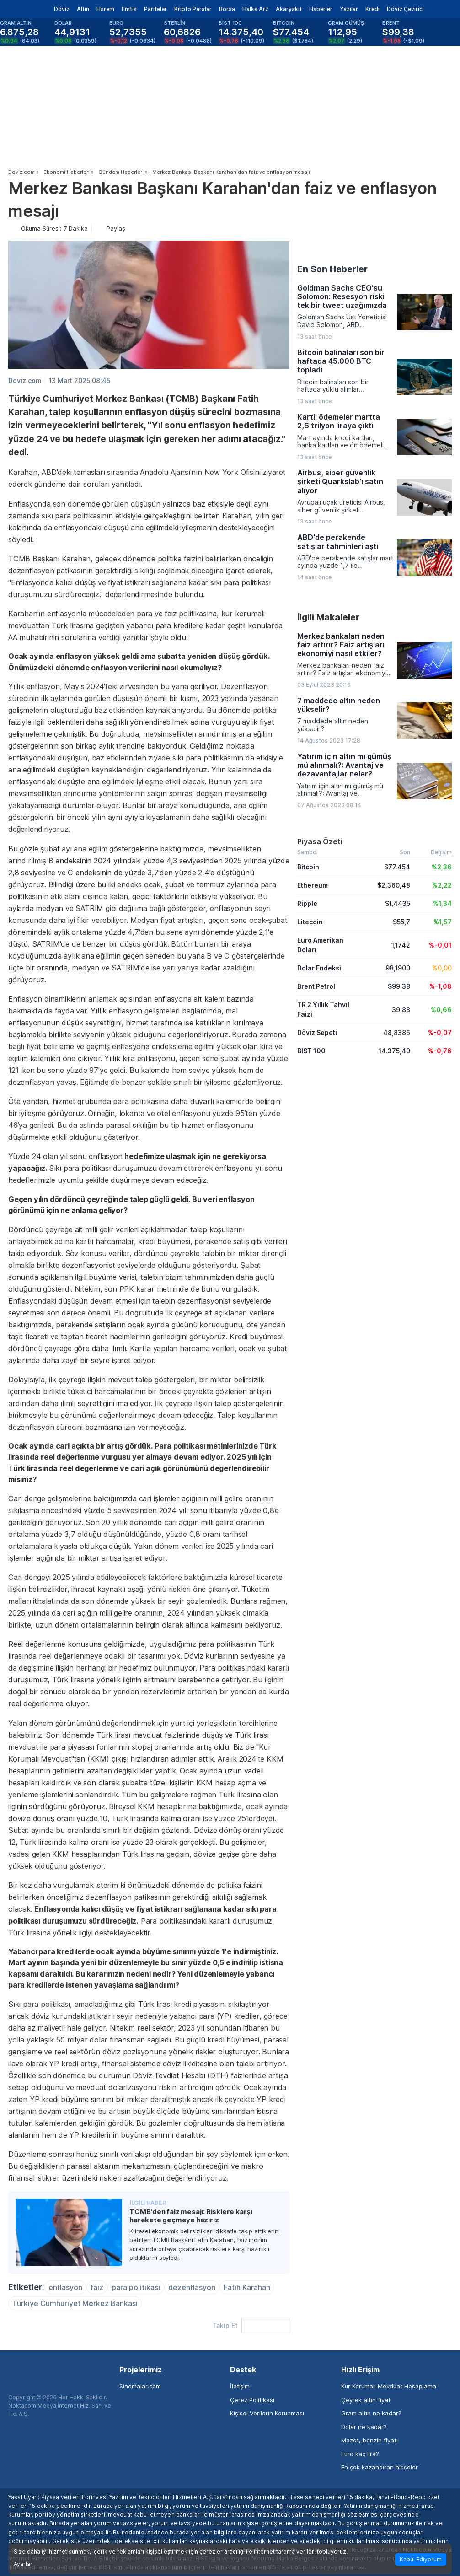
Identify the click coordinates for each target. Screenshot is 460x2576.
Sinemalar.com (140, 2386)
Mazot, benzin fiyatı (369, 2440)
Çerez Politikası (252, 2400)
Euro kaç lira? (360, 2453)
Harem (105, 8)
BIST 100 (311, 1051)
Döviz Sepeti (317, 1032)
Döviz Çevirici (405, 8)
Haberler (320, 8)
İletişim (240, 2386)
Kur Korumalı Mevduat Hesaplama (388, 2386)
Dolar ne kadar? (364, 2426)
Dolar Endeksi (319, 968)
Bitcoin (308, 867)
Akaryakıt (289, 8)
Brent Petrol (316, 986)
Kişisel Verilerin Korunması (267, 2413)
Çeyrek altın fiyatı (366, 2400)
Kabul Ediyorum (421, 2559)
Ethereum (312, 885)
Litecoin (310, 922)
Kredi (372, 8)
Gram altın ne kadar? (371, 2413)
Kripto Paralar (193, 8)
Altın (83, 8)
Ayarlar (23, 2564)
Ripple (307, 903)
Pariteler (155, 8)
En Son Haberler (332, 269)
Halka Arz (255, 8)
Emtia (129, 8)
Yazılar (349, 8)
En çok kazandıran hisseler (379, 2467)
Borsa (227, 8)
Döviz (62, 8)
